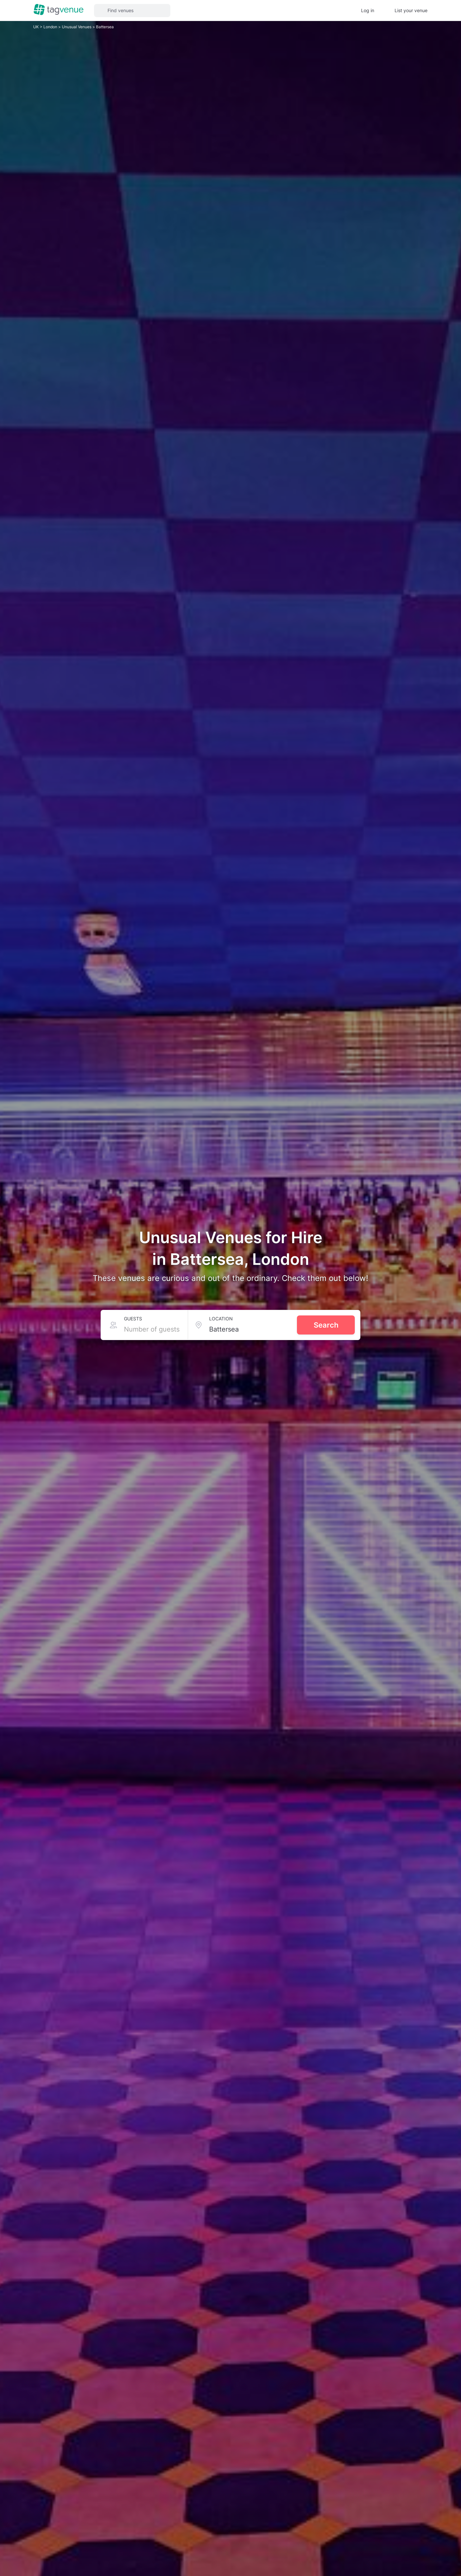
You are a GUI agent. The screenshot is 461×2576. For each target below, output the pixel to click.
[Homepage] (58, 10)
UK (36, 26)
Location (227, 1318)
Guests (132, 1318)
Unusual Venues (74, 26)
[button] (132, 10)
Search (326, 1325)
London (49, 26)
